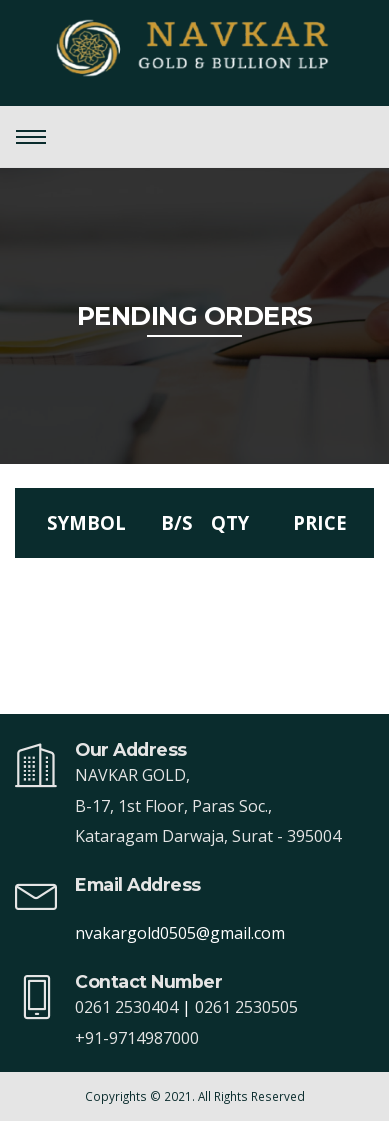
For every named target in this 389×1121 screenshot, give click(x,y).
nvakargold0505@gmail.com (180, 933)
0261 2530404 (126, 1007)
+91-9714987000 (137, 1038)
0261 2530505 (246, 1007)
